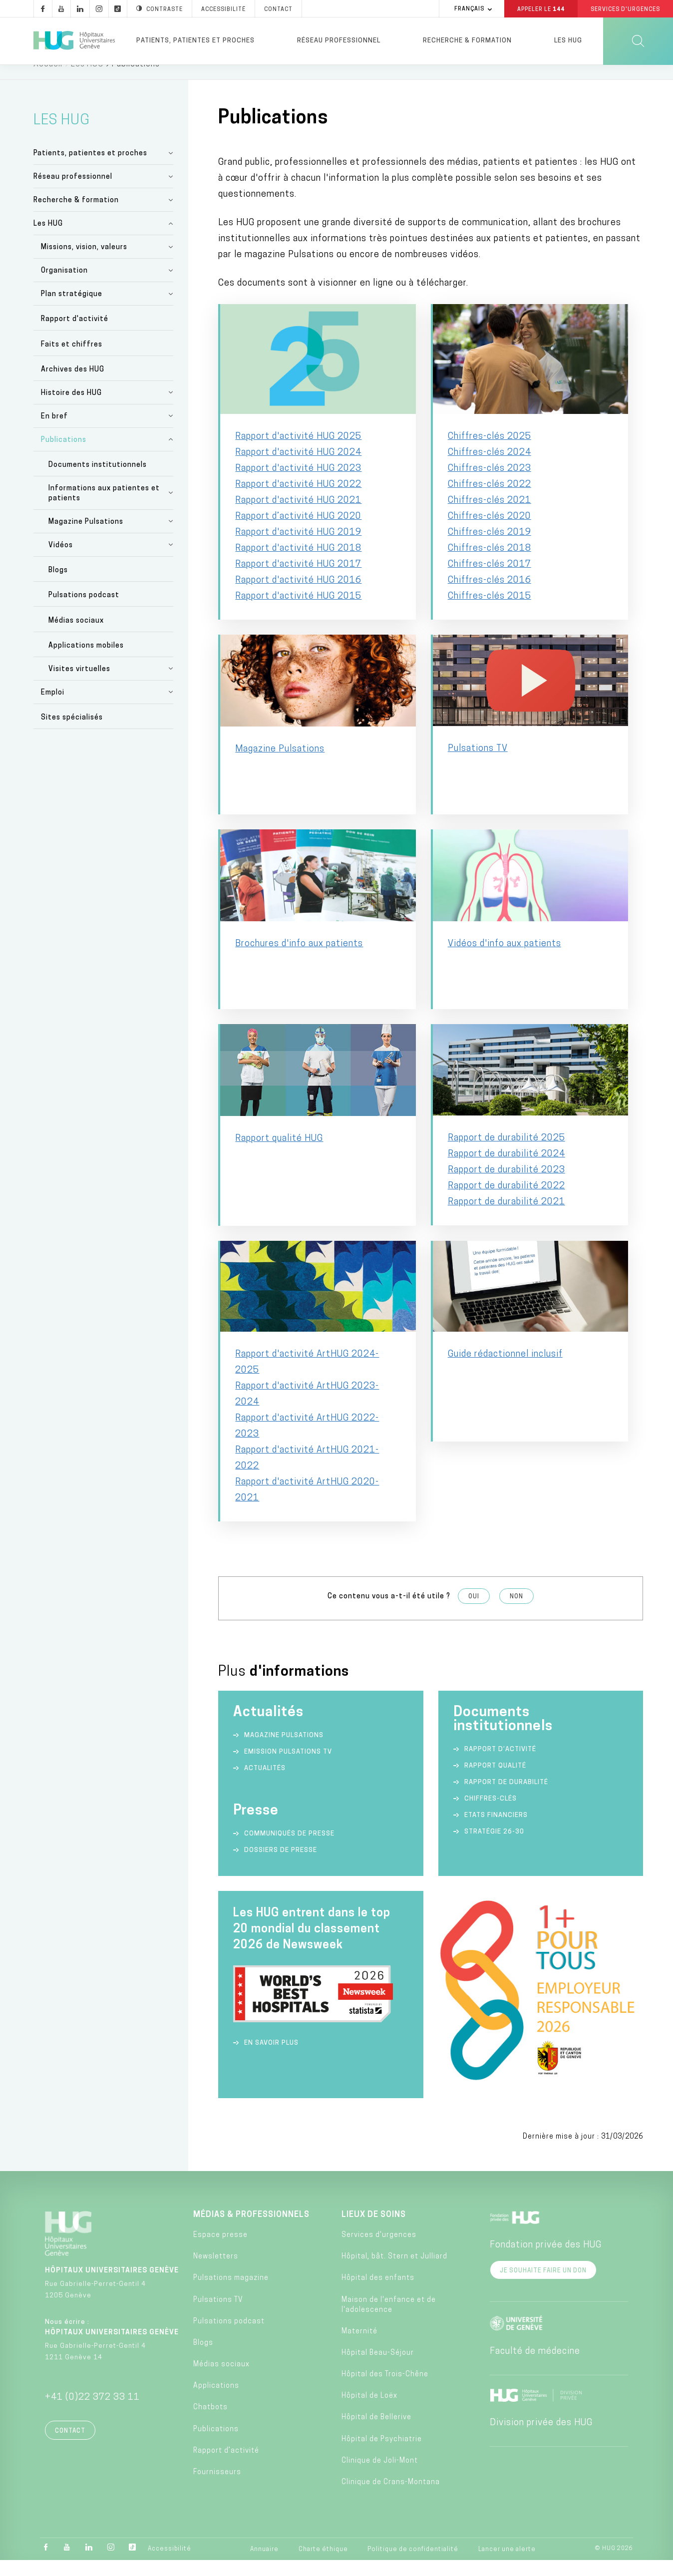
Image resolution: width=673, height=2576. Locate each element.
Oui (473, 1612)
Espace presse (220, 2250)
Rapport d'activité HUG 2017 (298, 580)
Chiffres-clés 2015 (489, 612)
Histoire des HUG (71, 408)
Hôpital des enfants (377, 2293)
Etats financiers (496, 1831)
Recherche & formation (467, 40)
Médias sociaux (76, 636)
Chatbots (210, 2423)
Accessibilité (169, 2565)
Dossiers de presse (280, 1865)
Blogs (58, 586)
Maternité (359, 2347)
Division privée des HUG (541, 2438)
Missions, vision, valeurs (84, 263)
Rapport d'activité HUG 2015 (298, 612)
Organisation (64, 286)
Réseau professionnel (338, 40)
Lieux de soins (373, 2230)
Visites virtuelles (79, 685)
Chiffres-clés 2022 (489, 500)
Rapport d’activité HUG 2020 (298, 532)
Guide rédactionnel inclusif (505, 1370)
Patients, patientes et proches (195, 40)
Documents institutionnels (97, 480)
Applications (216, 2401)
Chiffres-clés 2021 (489, 516)
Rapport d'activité (74, 335)
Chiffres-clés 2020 (489, 532)
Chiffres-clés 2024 (489, 468)
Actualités (265, 1784)
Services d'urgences (378, 2250)
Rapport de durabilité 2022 (506, 1201)
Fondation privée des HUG (546, 2260)
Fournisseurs (217, 2488)
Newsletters (215, 2272)
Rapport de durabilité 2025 (506, 1153)
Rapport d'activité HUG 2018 (298, 564)
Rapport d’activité (500, 1765)
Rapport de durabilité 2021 (506, 1217)
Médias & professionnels (251, 2230)
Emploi (52, 708)
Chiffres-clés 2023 (489, 484)
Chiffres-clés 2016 (489, 596)
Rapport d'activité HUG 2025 (298, 452)
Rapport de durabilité (506, 1798)
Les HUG (568, 40)
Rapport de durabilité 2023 (506, 1185)
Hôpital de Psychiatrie (381, 2455)
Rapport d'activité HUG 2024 (298, 468)
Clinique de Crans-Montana (390, 2498)
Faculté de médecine (535, 2367)
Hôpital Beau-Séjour (377, 2368)
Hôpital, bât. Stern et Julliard (394, 2272)
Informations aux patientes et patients (104, 509)
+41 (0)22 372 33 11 (92, 2413)
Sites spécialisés (72, 733)
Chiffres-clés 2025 (489, 452)
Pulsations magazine (231, 2293)
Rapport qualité (495, 1781)
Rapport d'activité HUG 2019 (298, 548)
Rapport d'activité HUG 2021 (298, 516)
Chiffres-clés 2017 (489, 580)
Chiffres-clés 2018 (489, 564)
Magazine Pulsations (85, 537)
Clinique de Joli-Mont (379, 2476)
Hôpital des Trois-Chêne (384, 2390)
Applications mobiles (86, 661)
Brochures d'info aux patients (299, 959)
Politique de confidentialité (412, 2565)
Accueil (47, 80)
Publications (63, 455)
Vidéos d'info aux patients (504, 959)
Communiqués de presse (289, 1849)
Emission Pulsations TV (289, 1767)
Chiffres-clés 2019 (489, 548)
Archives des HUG (72, 385)
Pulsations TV (478, 764)
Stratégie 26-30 (494, 1847)
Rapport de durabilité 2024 (506, 1169)
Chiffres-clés (490, 1814)
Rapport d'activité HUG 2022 (298, 500)
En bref (54, 432)
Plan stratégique (71, 310)
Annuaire (264, 2565)
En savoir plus (271, 2058)
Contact (70, 2447)
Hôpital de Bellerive (376, 2433)
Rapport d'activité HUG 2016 (298, 596)
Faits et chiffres (71, 360)
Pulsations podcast (83, 611)
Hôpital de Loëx (369, 2411)
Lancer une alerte (507, 2565)
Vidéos (60, 561)
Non (516, 1612)
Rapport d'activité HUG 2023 (298, 484)
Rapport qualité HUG (279, 1154)
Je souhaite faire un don (543, 2286)
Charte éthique (323, 2565)
